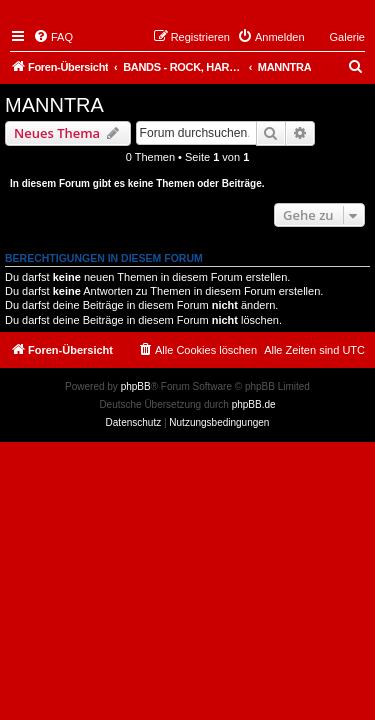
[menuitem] (53, 37)
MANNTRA (54, 105)
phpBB (136, 386)
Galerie (347, 37)
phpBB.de (254, 404)
